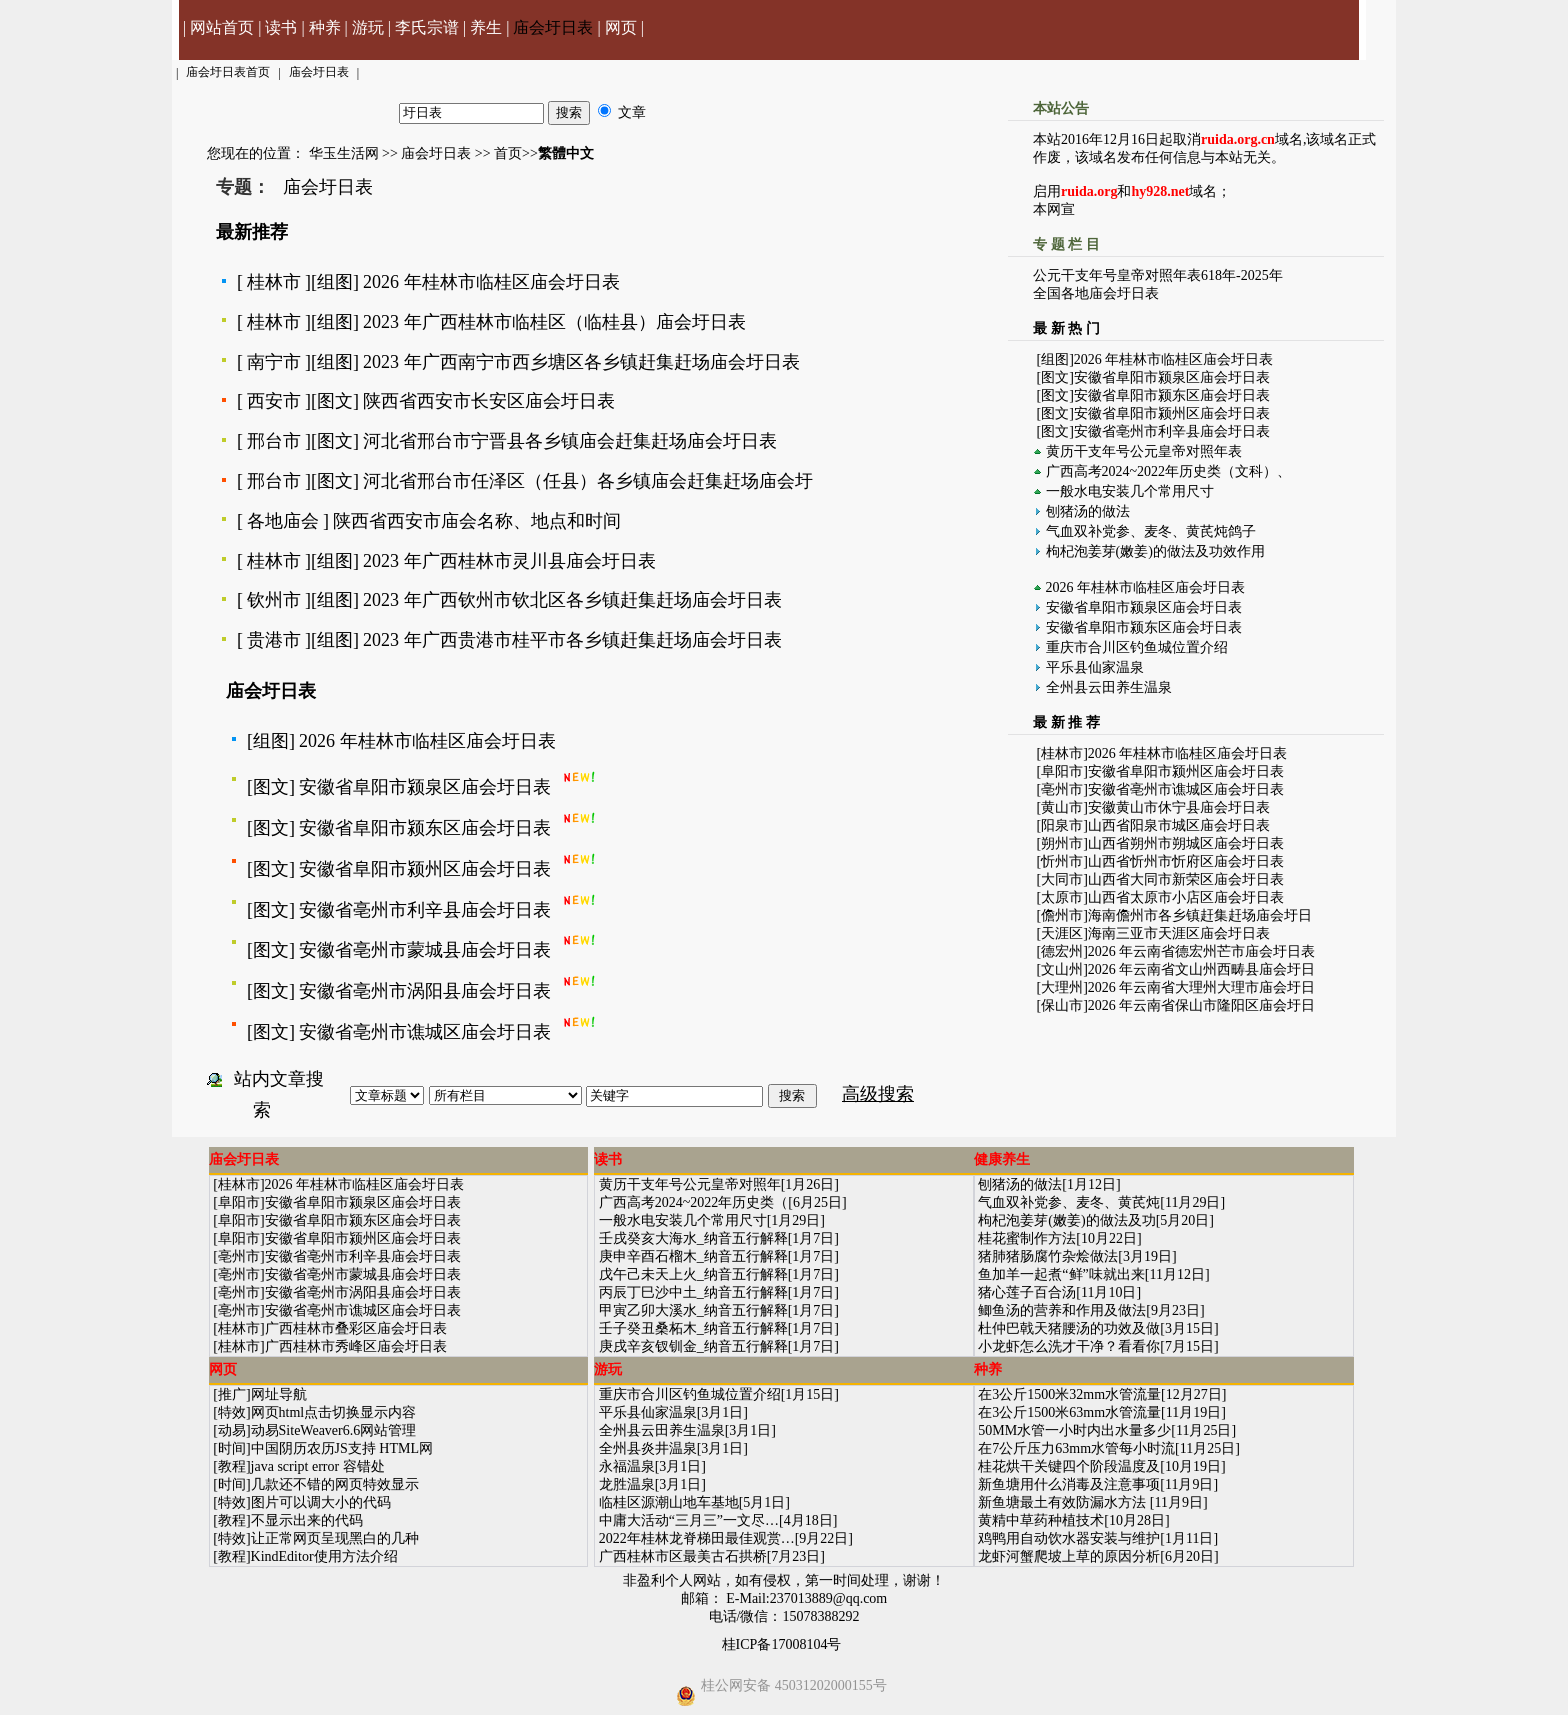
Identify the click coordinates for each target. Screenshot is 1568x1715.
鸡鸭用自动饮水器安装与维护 (1069, 1538)
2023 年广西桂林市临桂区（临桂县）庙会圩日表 (554, 322)
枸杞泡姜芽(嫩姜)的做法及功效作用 (1155, 551)
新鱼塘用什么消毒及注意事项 (1069, 1484)
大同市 (1062, 879)
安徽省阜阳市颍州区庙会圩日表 (425, 869)
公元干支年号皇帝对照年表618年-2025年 (1158, 275)
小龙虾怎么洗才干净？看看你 (1069, 1346)
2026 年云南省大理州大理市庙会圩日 (1202, 987)
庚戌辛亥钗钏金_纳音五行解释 (693, 1346)
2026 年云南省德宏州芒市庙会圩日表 (1202, 951)
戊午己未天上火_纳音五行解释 (693, 1274)
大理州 (1062, 987)
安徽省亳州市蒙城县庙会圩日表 (425, 950)
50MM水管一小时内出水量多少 (1074, 1430)
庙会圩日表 (553, 27)
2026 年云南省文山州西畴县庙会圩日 (1202, 969)
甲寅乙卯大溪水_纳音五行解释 (693, 1310)
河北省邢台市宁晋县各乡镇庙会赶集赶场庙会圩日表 (570, 441)
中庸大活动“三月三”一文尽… (689, 1520)
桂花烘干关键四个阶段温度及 (1069, 1466)
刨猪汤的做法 (1088, 511)
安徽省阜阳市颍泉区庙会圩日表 (425, 787)
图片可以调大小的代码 (321, 1502)
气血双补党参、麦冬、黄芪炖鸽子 (1151, 531)
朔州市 (1062, 843)
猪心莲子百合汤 (1027, 1292)
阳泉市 (1062, 825)
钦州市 (274, 600)
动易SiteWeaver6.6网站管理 (334, 1430)
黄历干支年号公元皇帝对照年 (690, 1184)
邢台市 (274, 441)
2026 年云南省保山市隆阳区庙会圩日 (1202, 1005)
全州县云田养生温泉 (1109, 687)
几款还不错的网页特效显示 (335, 1484)
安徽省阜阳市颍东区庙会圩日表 (425, 828)
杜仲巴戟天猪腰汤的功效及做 (1069, 1328)
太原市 (1062, 897)
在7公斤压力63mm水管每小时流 (1076, 1448)
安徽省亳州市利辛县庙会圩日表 (425, 910)
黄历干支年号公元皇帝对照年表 (1144, 451)
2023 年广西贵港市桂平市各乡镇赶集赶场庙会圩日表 (572, 640)
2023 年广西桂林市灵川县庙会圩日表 (509, 561)
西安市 (274, 401)
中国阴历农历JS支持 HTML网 (342, 1448)
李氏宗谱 (427, 27)
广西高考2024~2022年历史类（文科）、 (1169, 471)
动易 (232, 1430)
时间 (232, 1448)
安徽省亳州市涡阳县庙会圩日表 (425, 991)
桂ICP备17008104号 (782, 1644)
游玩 (368, 27)
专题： (243, 187)
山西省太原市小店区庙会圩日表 (1186, 897)
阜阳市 (1062, 771)
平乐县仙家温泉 (1095, 667)
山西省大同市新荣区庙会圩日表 (1186, 879)
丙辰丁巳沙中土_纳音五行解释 (693, 1292)
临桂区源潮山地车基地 (669, 1502)
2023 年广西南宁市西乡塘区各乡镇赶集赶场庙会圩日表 (581, 362)
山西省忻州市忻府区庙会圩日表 (1186, 861)
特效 (232, 1412)
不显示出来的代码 (307, 1520)
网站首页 (222, 27)
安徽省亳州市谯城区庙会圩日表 (425, 1032)
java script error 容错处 (318, 1466)
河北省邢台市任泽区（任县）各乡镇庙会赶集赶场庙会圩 (588, 481)
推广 (232, 1394)
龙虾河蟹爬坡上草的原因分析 (1069, 1556)
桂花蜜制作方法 (1027, 1238)
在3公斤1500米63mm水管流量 (1069, 1412)
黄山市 (1062, 807)
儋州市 (1062, 915)
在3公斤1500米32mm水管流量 (1069, 1394)
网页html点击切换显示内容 (334, 1412)
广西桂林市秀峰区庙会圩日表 (356, 1346)
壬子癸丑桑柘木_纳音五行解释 (693, 1328)
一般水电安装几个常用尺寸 (1130, 491)
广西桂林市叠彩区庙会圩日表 (356, 1328)
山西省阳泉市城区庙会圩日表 (1179, 825)
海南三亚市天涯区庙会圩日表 (1179, 933)
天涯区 (1062, 933)
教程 (232, 1466)
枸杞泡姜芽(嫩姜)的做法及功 (1066, 1220)
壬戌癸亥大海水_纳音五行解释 (693, 1238)
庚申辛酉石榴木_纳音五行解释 (693, 1256)
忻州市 (1062, 861)
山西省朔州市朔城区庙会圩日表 (1186, 843)
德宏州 (1062, 951)
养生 (486, 27)
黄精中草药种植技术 (1041, 1520)
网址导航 (279, 1394)
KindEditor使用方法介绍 (324, 1556)
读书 (281, 27)
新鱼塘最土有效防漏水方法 (1064, 1502)
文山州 (1062, 969)
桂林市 (274, 282)
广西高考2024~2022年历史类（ (694, 1202)
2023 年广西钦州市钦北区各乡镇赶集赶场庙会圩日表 (572, 600)
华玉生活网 (344, 153)
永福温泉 (627, 1466)
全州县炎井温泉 (648, 1448)
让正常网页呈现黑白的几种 (335, 1538)
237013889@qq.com (829, 1598)
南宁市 (274, 362)
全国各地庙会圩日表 (1096, 293)
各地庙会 (283, 521)
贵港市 (274, 640)
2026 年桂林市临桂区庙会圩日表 (491, 282)
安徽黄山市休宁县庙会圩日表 (1179, 807)
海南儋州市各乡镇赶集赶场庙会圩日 (1200, 915)
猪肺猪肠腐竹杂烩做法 (1048, 1256)
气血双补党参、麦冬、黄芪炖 (1069, 1202)
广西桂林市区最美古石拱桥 (683, 1556)
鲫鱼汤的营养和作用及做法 (1062, 1310)
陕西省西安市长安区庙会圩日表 (489, 401)
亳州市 (1062, 789)
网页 (621, 27)
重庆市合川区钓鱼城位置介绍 (1137, 647)
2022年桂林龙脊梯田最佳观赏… (697, 1538)
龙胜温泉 (627, 1484)
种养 (325, 27)
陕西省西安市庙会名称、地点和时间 (477, 521)
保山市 (1062, 1005)
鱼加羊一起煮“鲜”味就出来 (1061, 1274)
